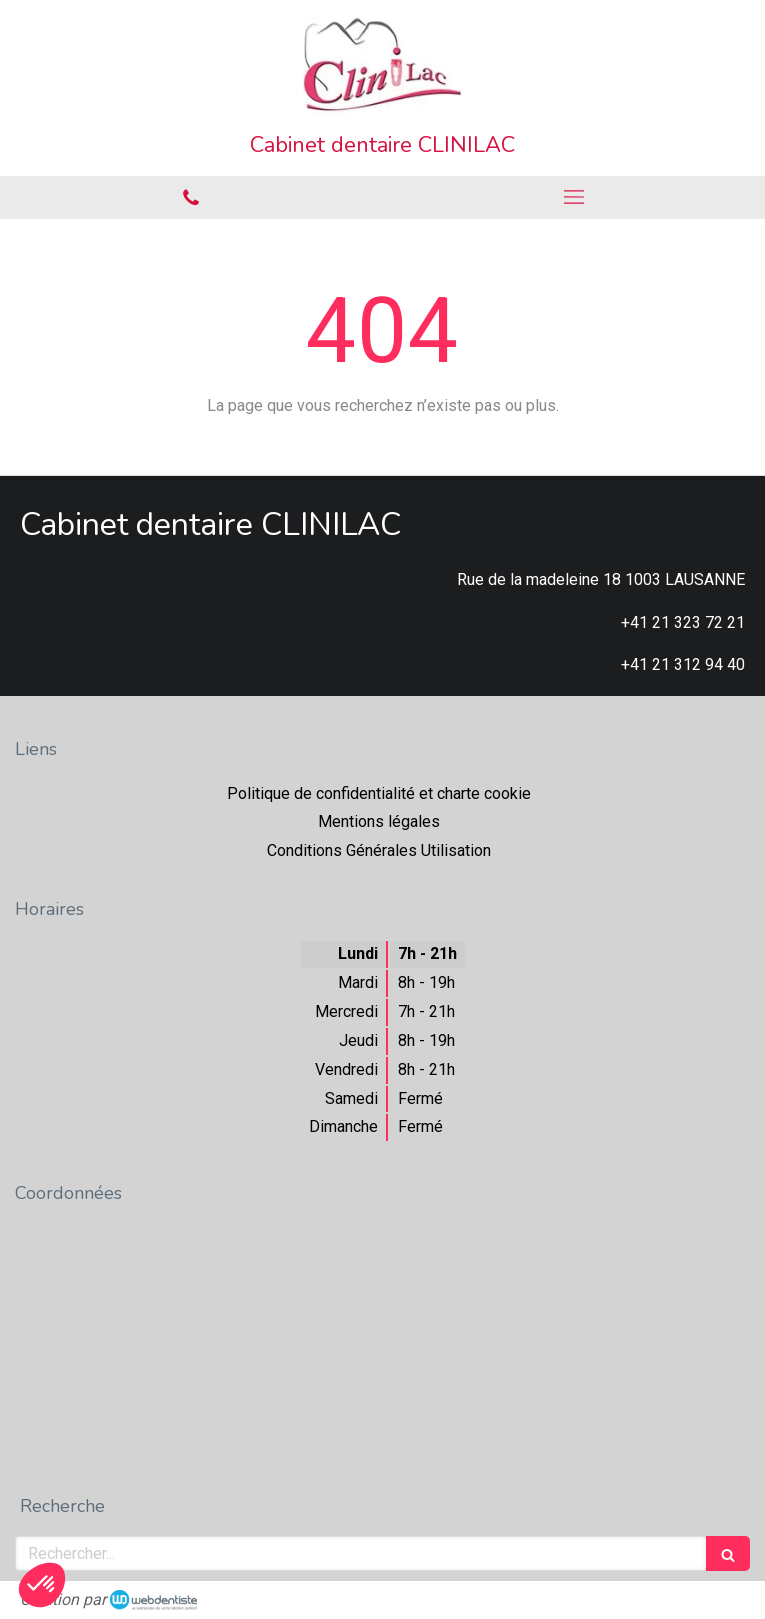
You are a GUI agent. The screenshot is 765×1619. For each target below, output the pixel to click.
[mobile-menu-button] (574, 197)
